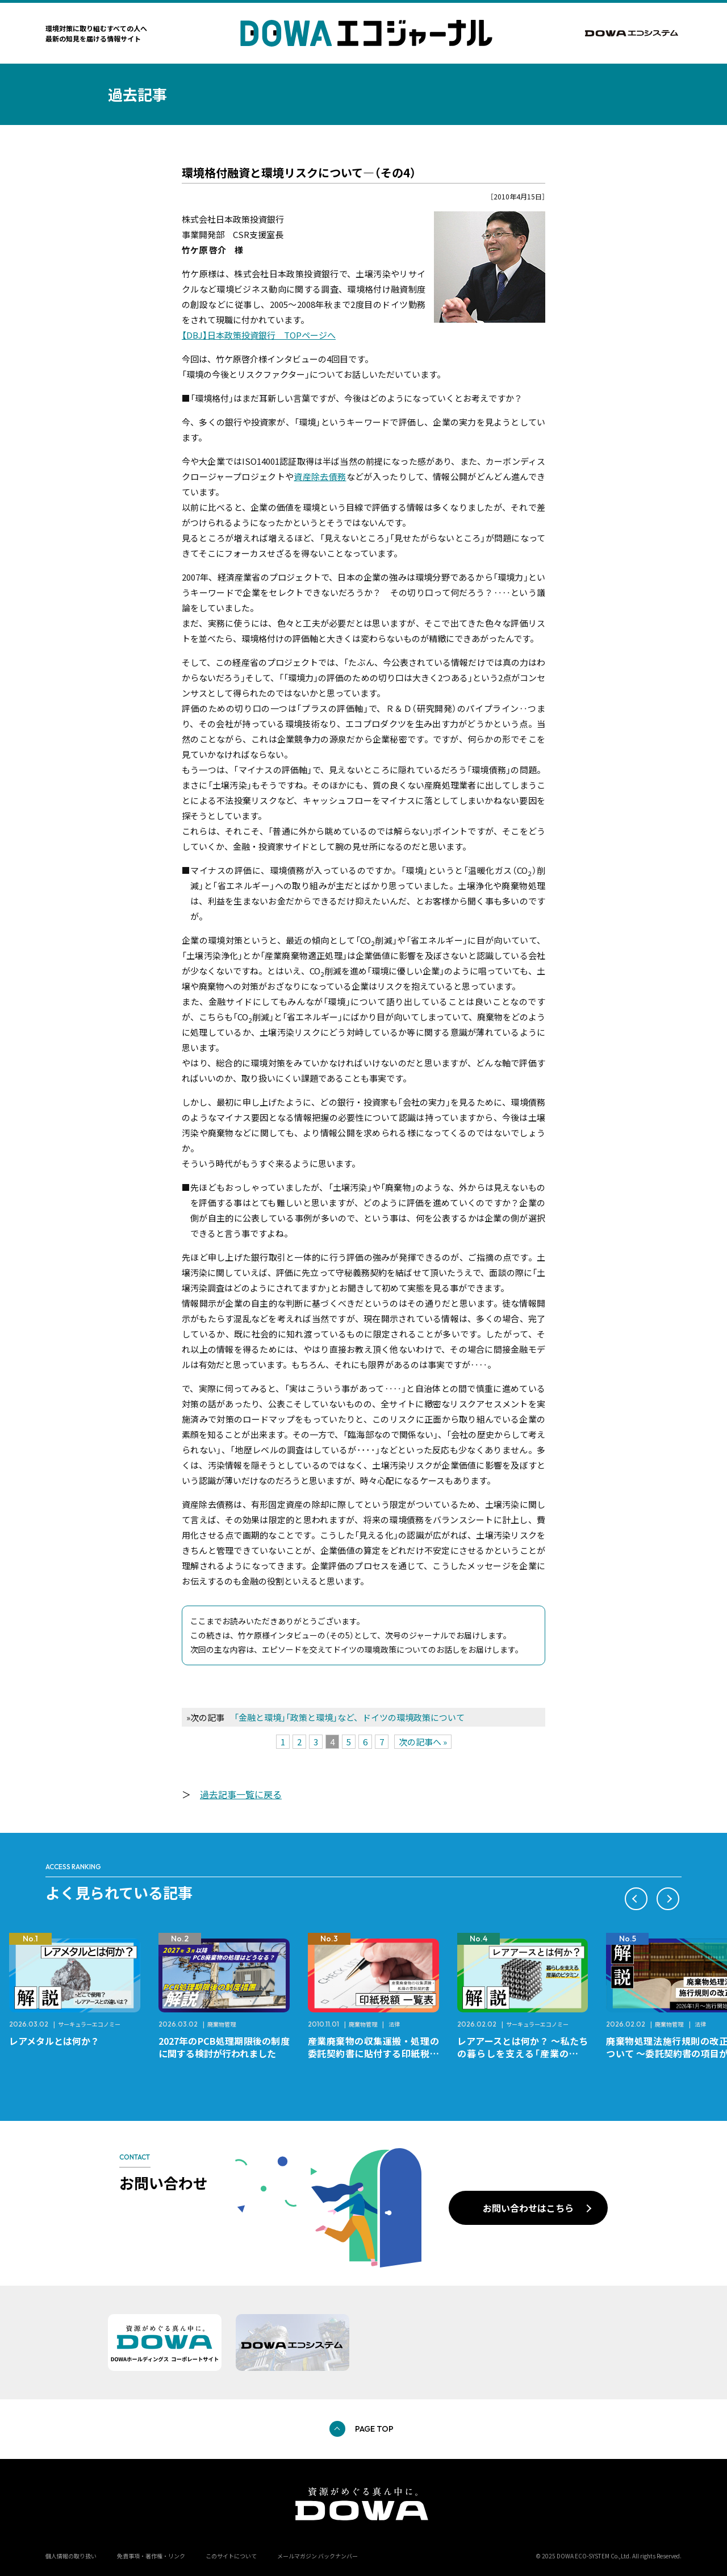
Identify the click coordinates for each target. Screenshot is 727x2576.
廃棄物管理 (221, 2024)
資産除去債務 (320, 476)
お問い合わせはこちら (528, 2208)
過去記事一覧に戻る (241, 1794)
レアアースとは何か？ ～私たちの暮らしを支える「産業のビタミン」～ (522, 2053)
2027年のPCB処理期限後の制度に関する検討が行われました (224, 2047)
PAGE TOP (374, 2429)
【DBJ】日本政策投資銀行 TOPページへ (259, 335)
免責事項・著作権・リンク (151, 2556)
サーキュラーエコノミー (89, 2024)
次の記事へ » (423, 1742)
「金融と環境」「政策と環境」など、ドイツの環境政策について (349, 1717)
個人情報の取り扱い (71, 2556)
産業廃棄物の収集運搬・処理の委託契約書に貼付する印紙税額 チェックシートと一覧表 (378, 2053)
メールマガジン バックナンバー (317, 2556)
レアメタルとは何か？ (54, 2041)
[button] (636, 1898)
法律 (394, 2024)
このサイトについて (231, 2556)
